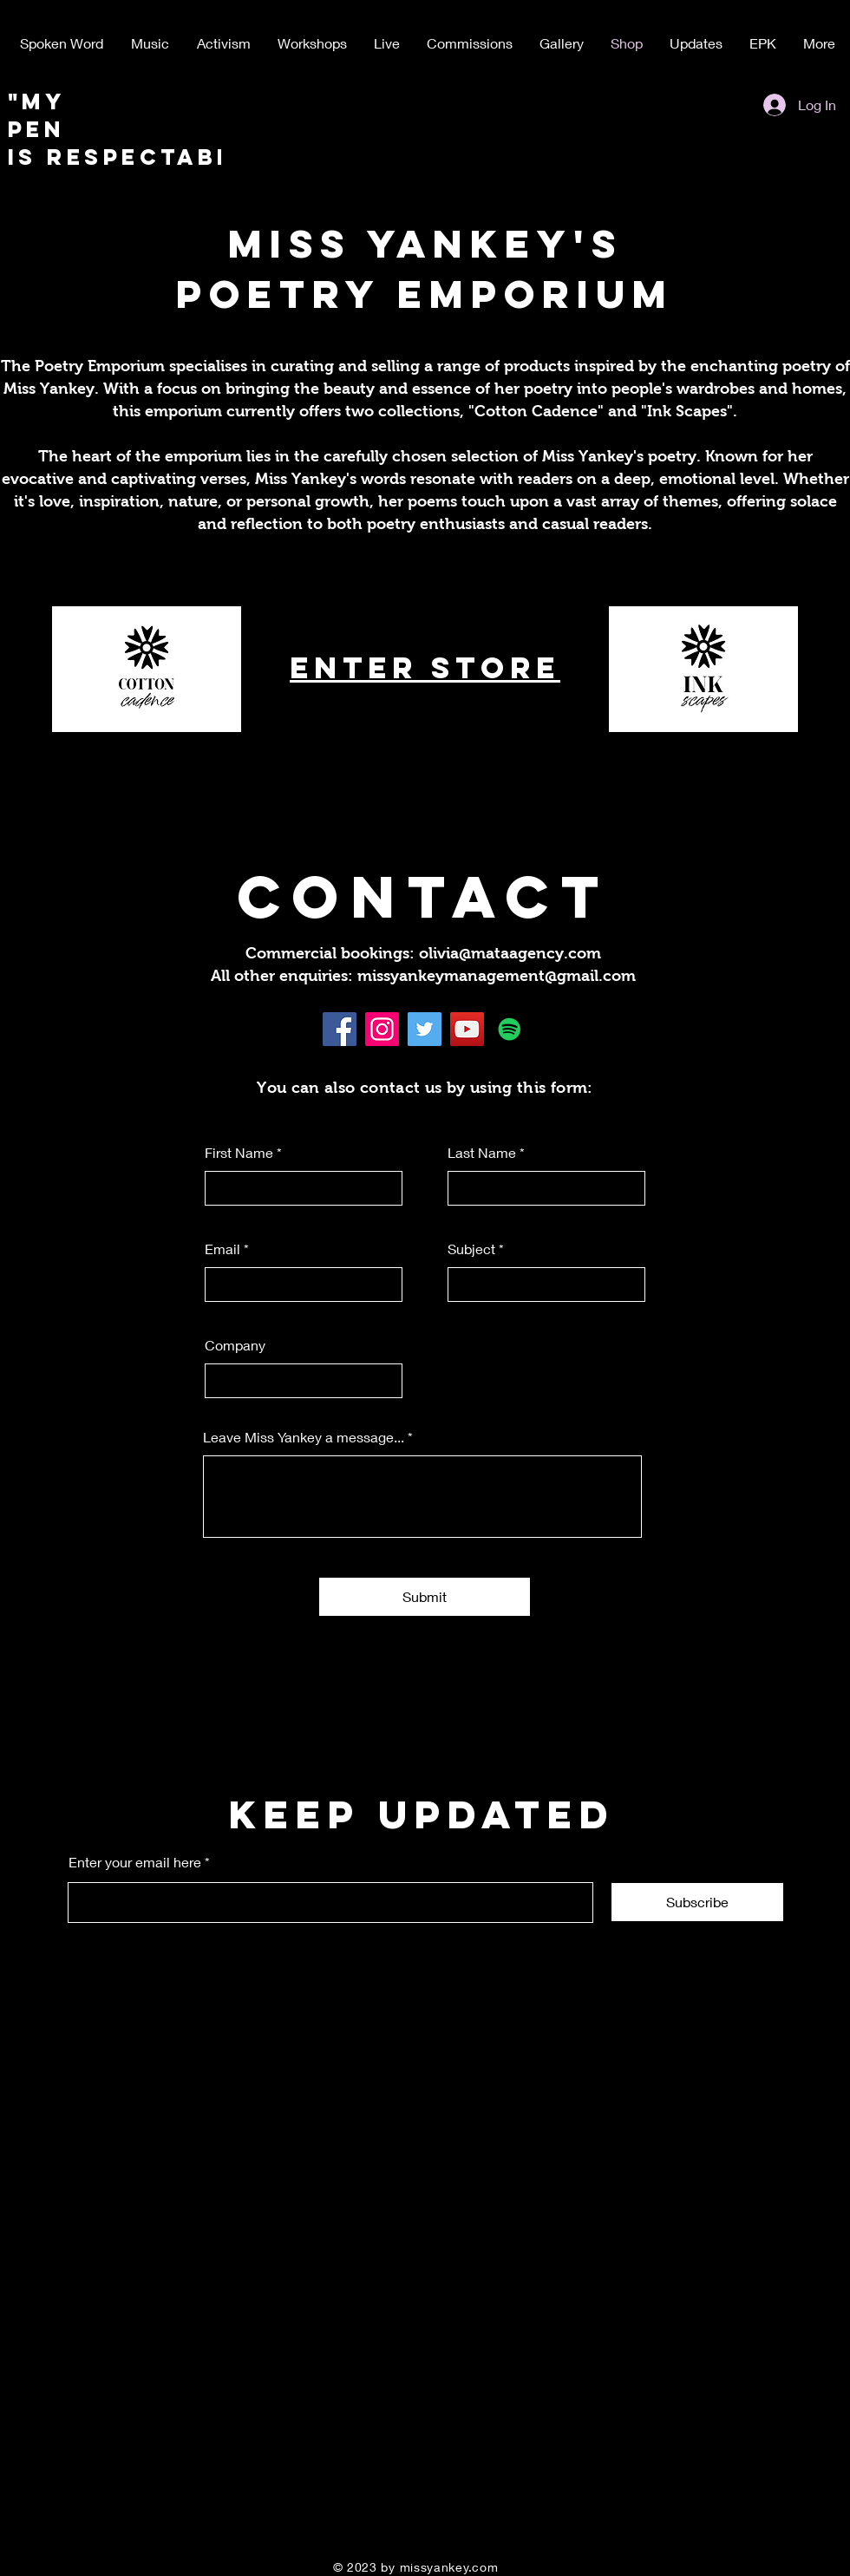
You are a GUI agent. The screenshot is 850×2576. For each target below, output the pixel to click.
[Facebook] (339, 1029)
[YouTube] (467, 1029)
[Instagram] (382, 1029)
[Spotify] (509, 1029)
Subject (471, 1249)
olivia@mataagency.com (510, 953)
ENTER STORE (425, 667)
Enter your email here (135, 1862)
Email (222, 1249)
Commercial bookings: (332, 953)
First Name (239, 1153)
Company (235, 1345)
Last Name (482, 1153)
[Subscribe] (697, 1902)
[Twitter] (424, 1029)
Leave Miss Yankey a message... (303, 1437)
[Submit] (424, 1597)
